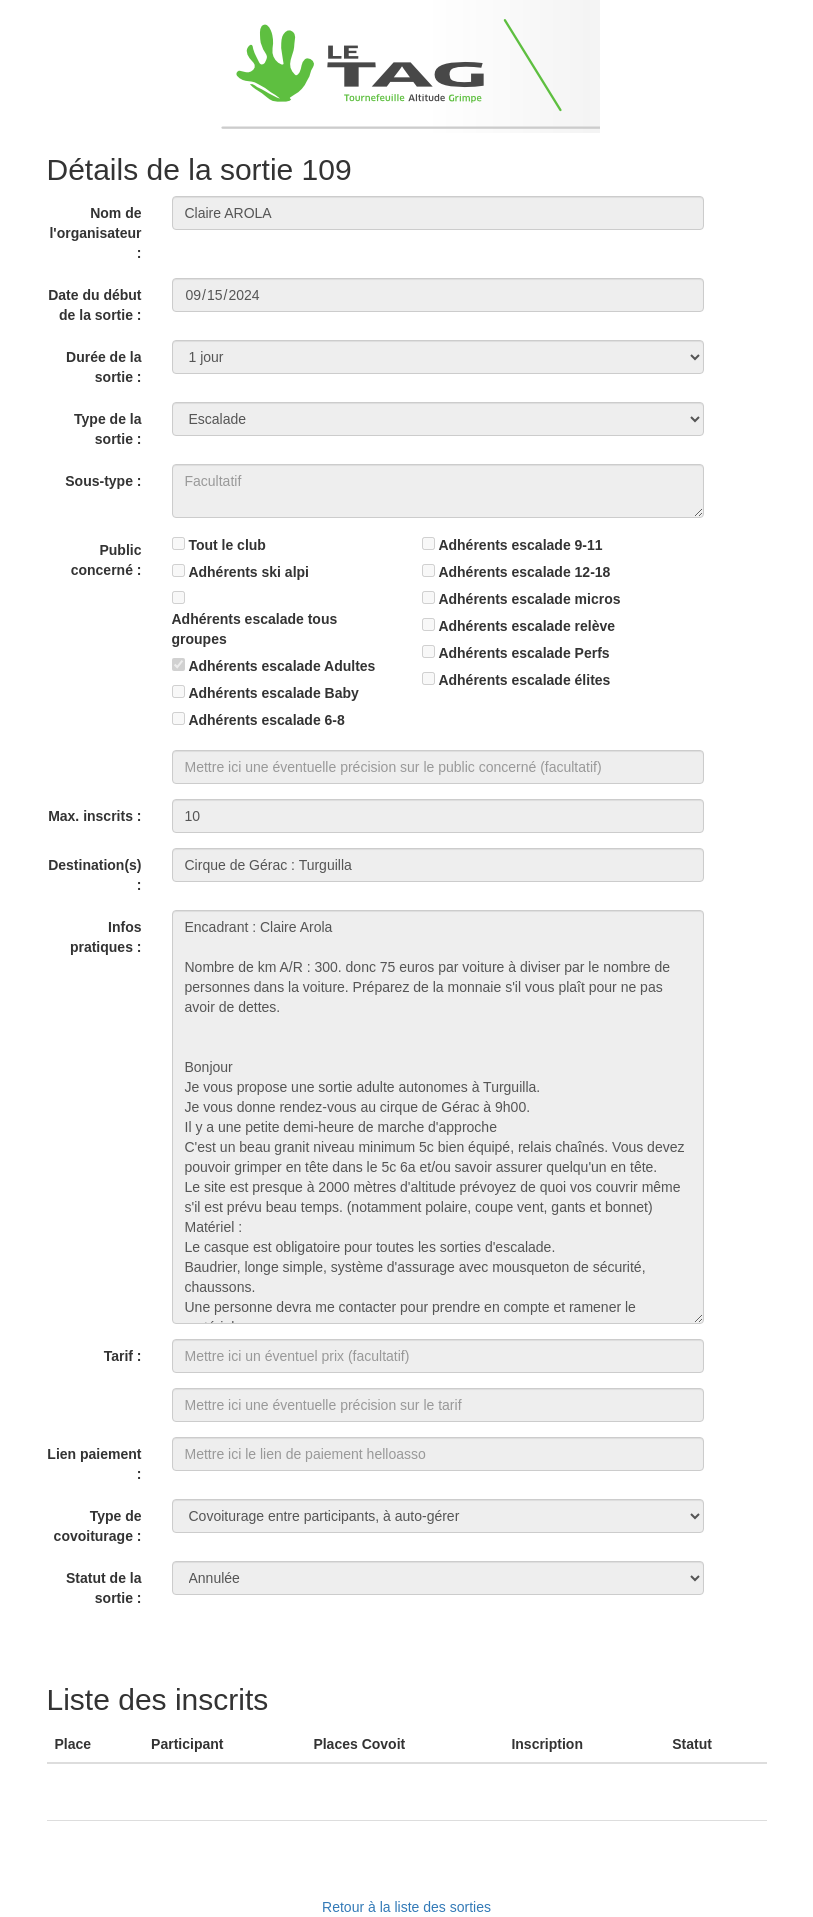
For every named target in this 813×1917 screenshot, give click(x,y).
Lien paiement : (94, 1464)
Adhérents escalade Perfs (523, 653)
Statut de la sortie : (103, 1588)
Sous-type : (103, 481)
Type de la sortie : (107, 429)
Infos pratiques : (106, 937)
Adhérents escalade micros (529, 599)
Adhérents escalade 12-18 (524, 572)
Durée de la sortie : (103, 367)
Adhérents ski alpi (248, 572)
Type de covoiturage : (98, 1526)
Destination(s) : (94, 875)
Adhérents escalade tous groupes (255, 629)
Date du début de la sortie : (94, 305)
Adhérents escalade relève (526, 626)
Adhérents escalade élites (524, 680)
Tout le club (227, 545)
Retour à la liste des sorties (406, 1907)
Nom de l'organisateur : (95, 233)
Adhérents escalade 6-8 (266, 720)
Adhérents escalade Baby (273, 693)
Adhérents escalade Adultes (281, 666)
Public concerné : (106, 560)
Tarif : (123, 1356)
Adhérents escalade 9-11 (520, 545)
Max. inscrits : (94, 816)
